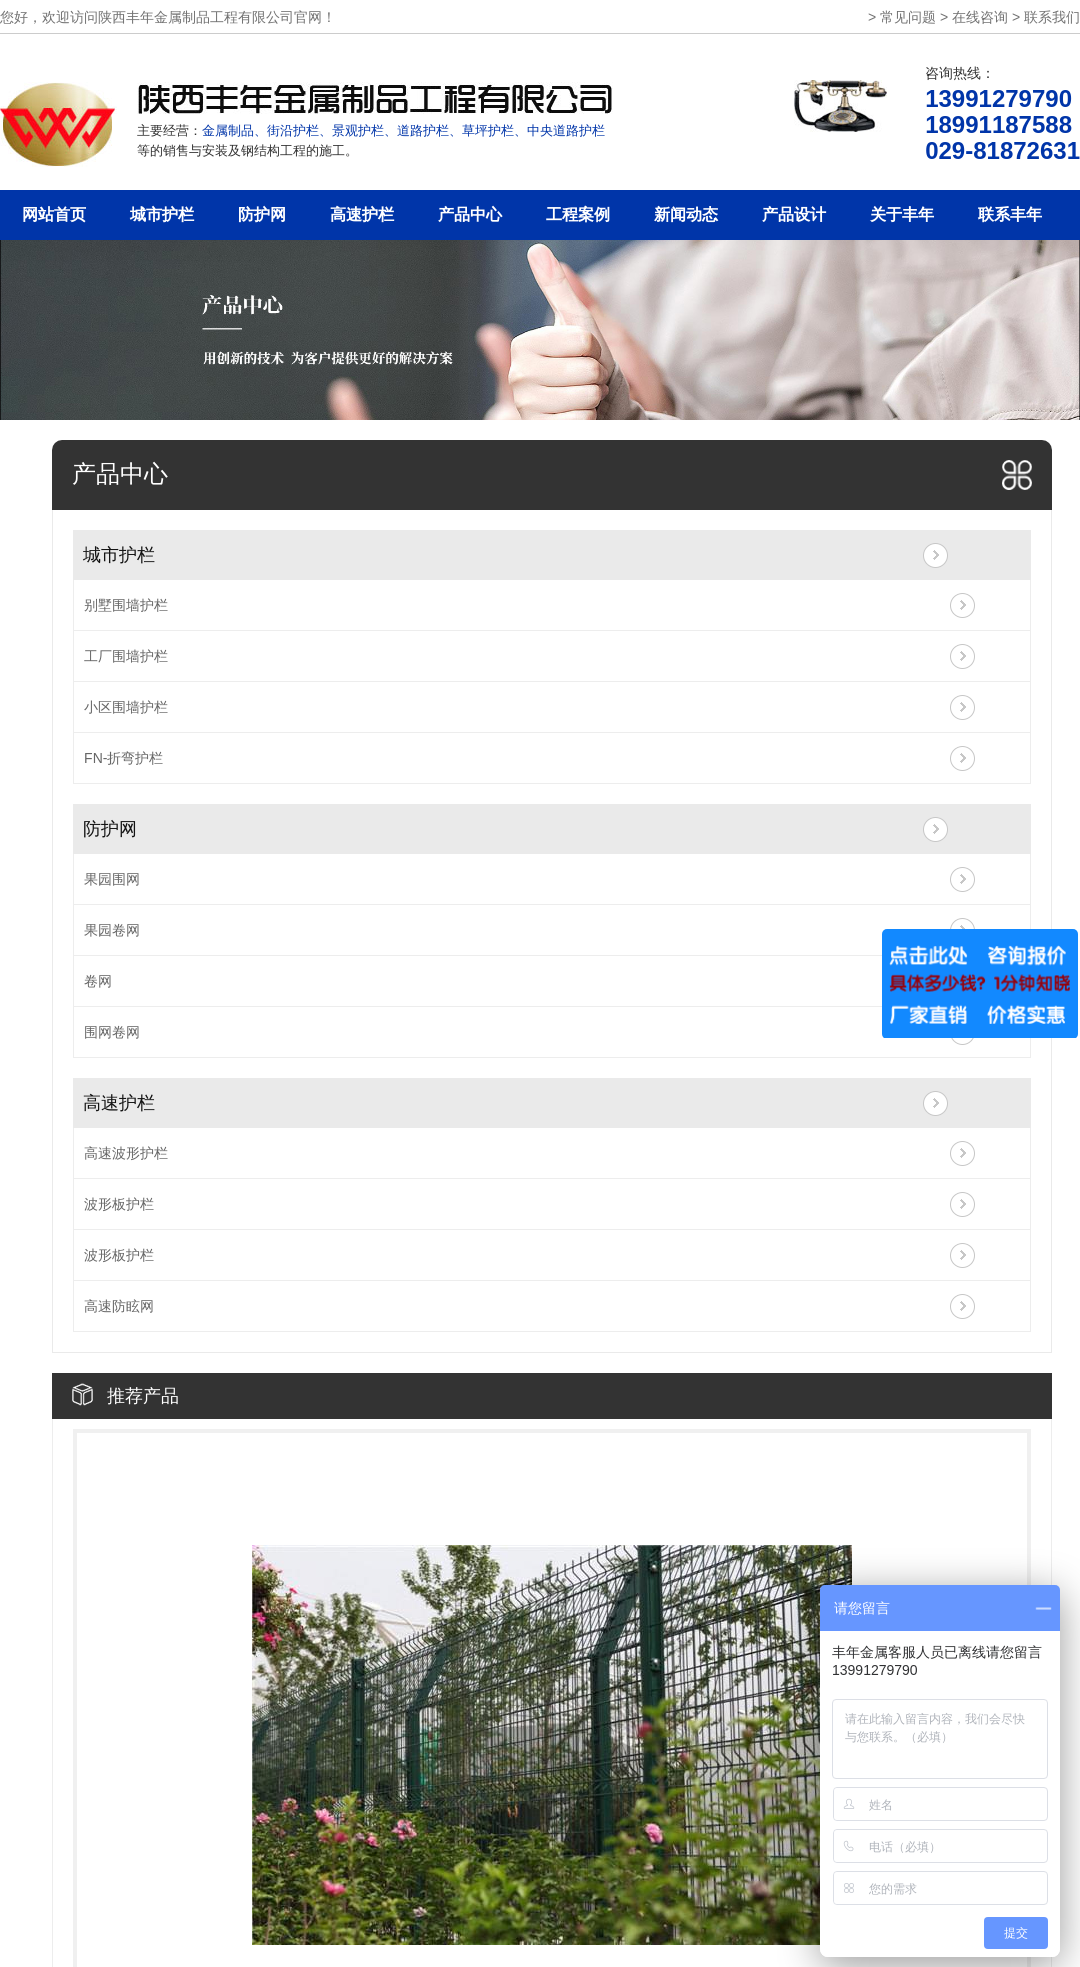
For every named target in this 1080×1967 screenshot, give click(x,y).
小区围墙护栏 (126, 707)
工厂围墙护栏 (126, 656)
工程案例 (578, 214)
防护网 (262, 214)
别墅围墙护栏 (126, 605)
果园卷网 (112, 930)
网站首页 (54, 214)
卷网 (98, 981)
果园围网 (112, 879)
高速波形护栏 (126, 1153)
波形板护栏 (119, 1204)
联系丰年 (1010, 214)
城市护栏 (162, 214)
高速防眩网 (119, 1306)
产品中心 (470, 214)
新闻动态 (686, 214)
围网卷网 (112, 1032)
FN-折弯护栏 (123, 758)
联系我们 (1052, 17)
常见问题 (908, 17)
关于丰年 (902, 214)
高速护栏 (362, 214)
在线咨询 (980, 17)
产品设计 (794, 214)
